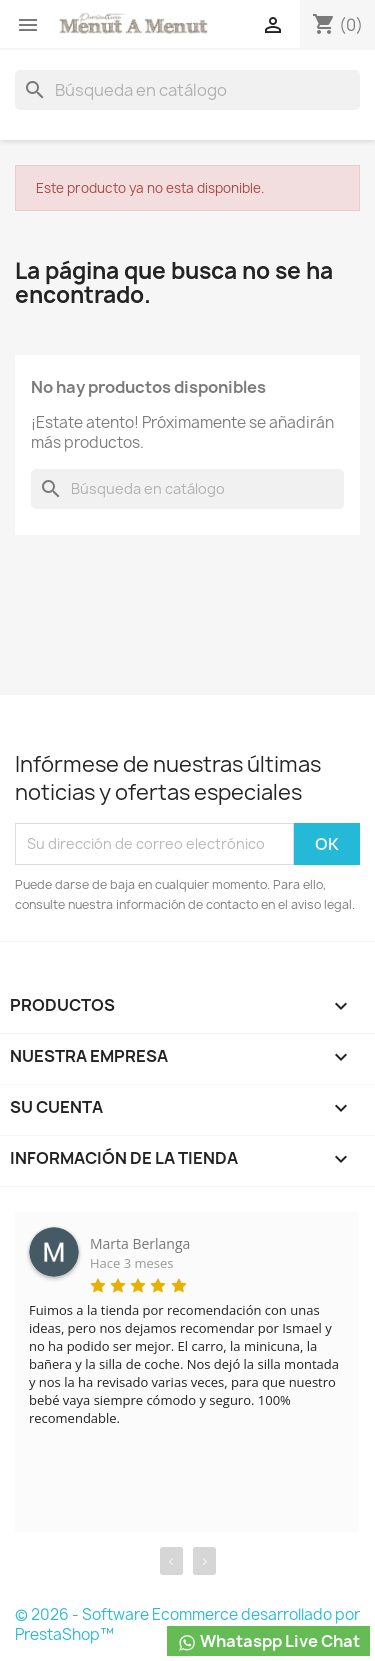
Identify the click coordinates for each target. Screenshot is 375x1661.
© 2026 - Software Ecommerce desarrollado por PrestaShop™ (187, 1624)
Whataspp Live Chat (268, 1641)
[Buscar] (187, 90)
